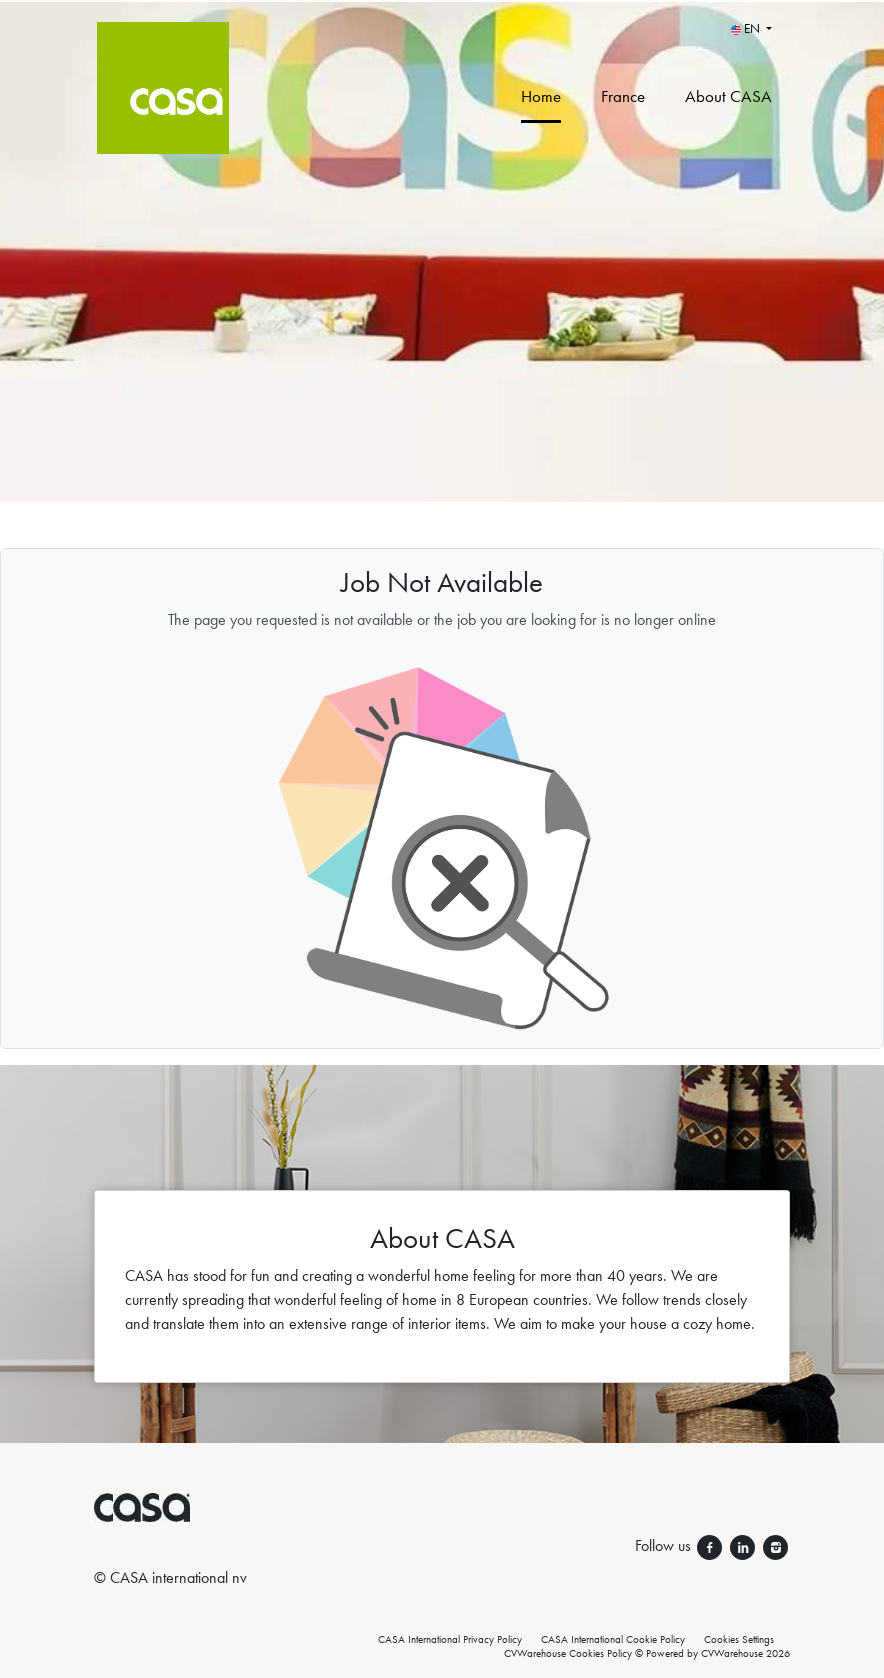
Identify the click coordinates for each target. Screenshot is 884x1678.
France (623, 96)
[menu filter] (442, 1)
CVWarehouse (732, 1653)
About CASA (728, 96)
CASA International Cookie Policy (613, 1639)
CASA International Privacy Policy (450, 1639)
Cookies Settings (739, 1639)
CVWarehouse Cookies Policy (568, 1653)
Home (541, 96)
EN (747, 28)
